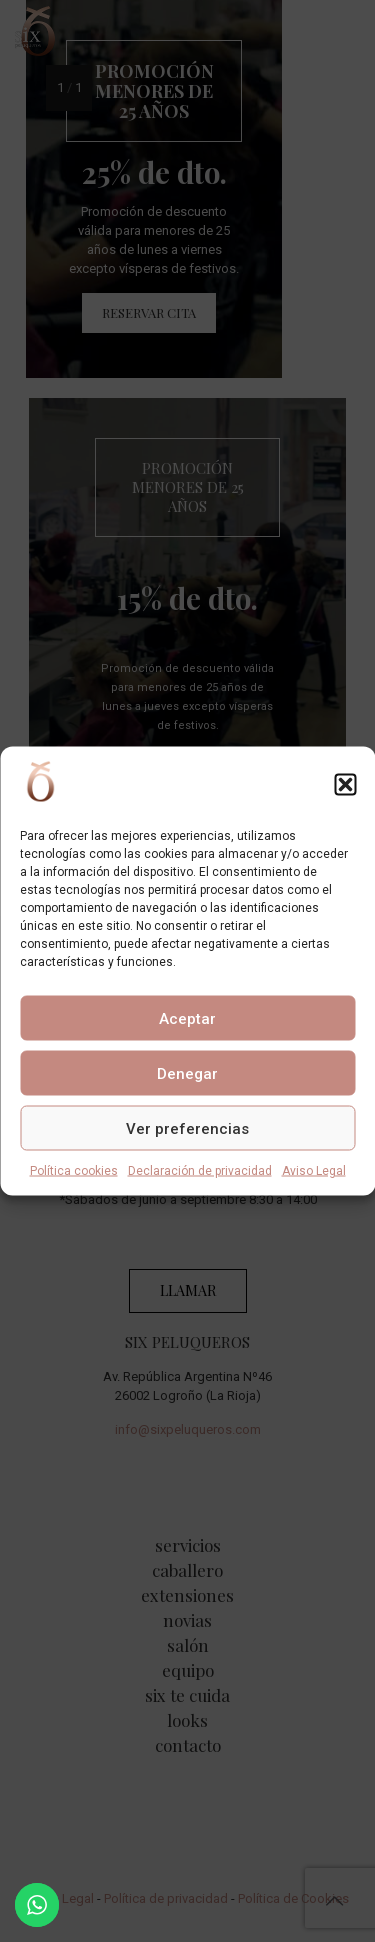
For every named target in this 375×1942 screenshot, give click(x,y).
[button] (345, 784)
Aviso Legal (314, 1171)
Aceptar (187, 1018)
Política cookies (74, 1171)
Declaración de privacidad (200, 1171)
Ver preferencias (187, 1128)
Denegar (187, 1073)
